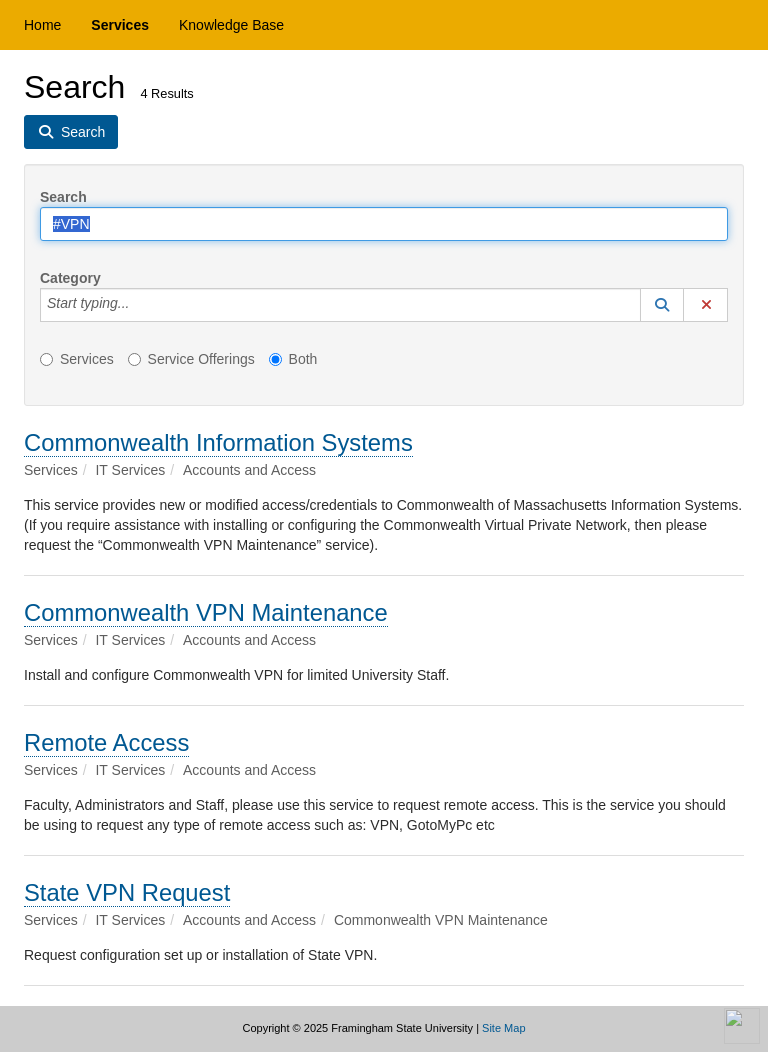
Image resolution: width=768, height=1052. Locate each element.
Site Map (503, 1028)
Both (293, 359)
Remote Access (106, 742)
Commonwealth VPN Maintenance (206, 612)
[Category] (140, 305)
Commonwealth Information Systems (218, 442)
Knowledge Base (231, 25)
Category (70, 278)
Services (120, 25)
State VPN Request (127, 892)
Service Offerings (191, 359)
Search (63, 197)
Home (42, 25)
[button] (662, 305)
